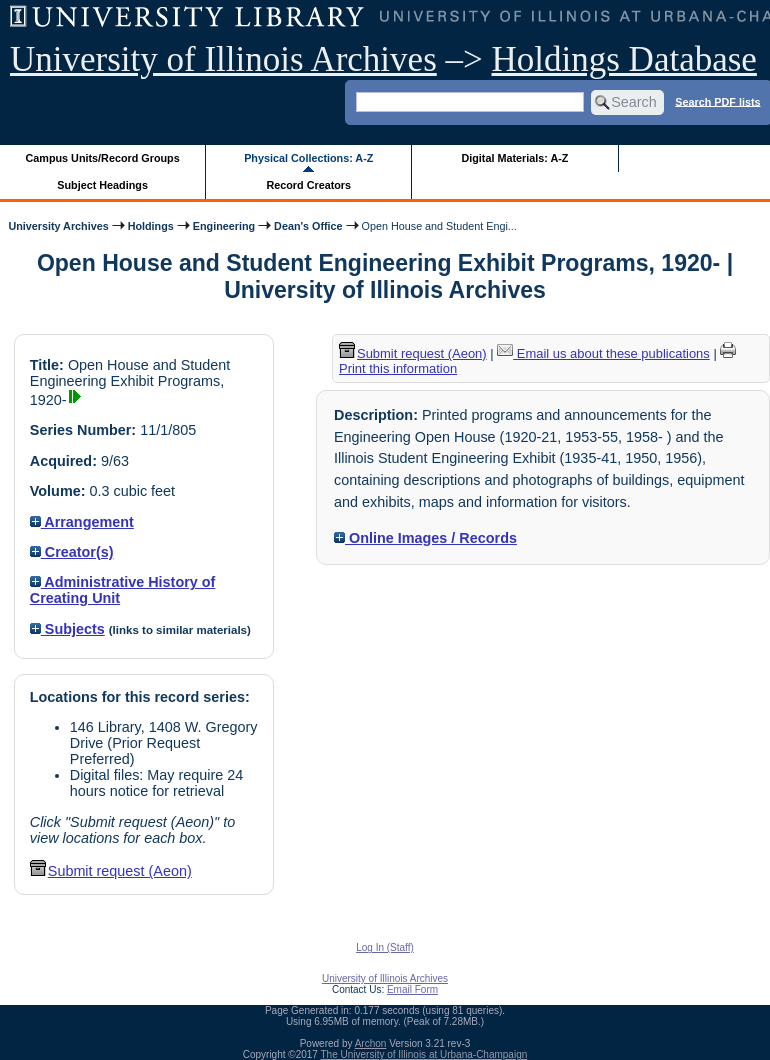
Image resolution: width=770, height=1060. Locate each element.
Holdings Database (624, 59)
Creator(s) (72, 552)
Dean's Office (308, 226)
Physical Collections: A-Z (308, 158)
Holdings (151, 226)
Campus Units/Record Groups (103, 158)
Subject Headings (102, 185)
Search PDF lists (717, 101)
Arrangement (82, 522)
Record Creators (308, 185)
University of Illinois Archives (223, 59)
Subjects (67, 629)
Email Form (412, 989)
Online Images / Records (425, 538)
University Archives (58, 226)
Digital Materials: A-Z (514, 158)
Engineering (224, 226)
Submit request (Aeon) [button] (111, 871)
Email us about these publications (603, 353)
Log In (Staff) (385, 947)
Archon (371, 1043)
